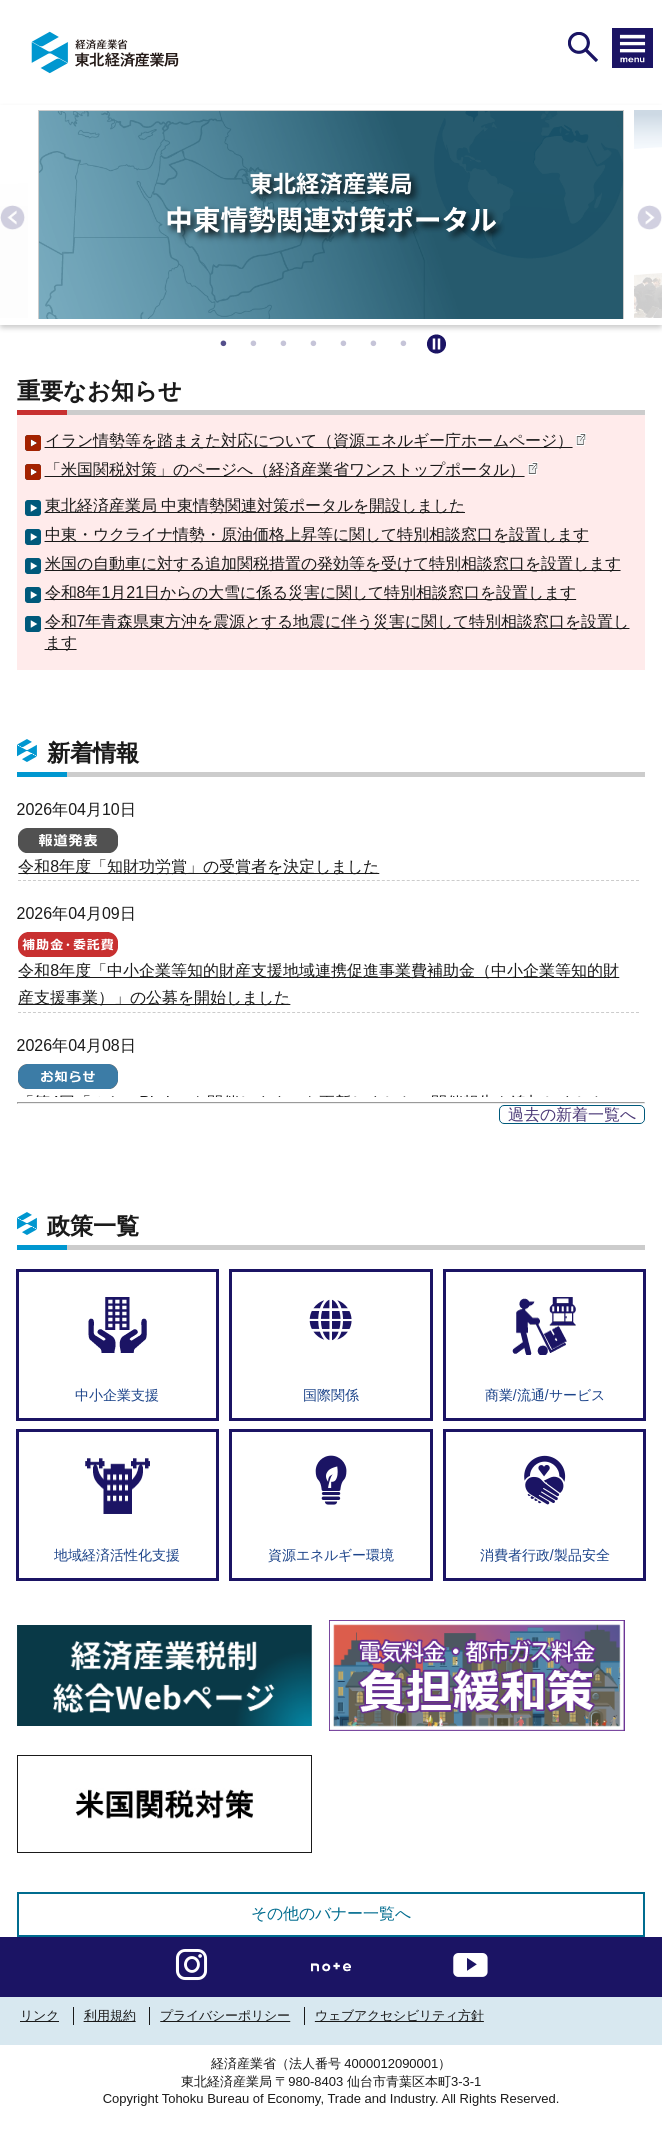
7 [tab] (406, 340)
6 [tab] (376, 340)
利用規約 (110, 2015)
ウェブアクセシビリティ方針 (399, 2015)
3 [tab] (286, 340)
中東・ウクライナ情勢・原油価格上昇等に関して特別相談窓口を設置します (317, 534)
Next (647, 215)
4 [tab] (316, 340)
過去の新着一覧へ (572, 1114)
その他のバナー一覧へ (331, 1913)
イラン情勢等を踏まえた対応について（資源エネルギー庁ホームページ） (315, 440)
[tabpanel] (331, 214)
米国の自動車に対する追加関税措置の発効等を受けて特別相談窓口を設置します (333, 563)
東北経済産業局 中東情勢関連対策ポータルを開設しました (255, 505)
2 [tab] (256, 340)
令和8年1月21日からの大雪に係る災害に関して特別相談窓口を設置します (311, 592)
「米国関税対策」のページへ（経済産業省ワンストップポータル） (291, 469)
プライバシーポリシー (225, 2015)
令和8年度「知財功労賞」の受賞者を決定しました (198, 866)
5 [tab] (346, 340)
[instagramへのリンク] (191, 1961)
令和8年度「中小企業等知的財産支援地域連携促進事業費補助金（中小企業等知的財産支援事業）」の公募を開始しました (318, 984)
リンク (39, 2015)
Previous (10, 215)
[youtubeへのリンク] (470, 1961)
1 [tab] (226, 340)
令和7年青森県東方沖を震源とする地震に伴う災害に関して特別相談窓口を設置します (337, 632)
